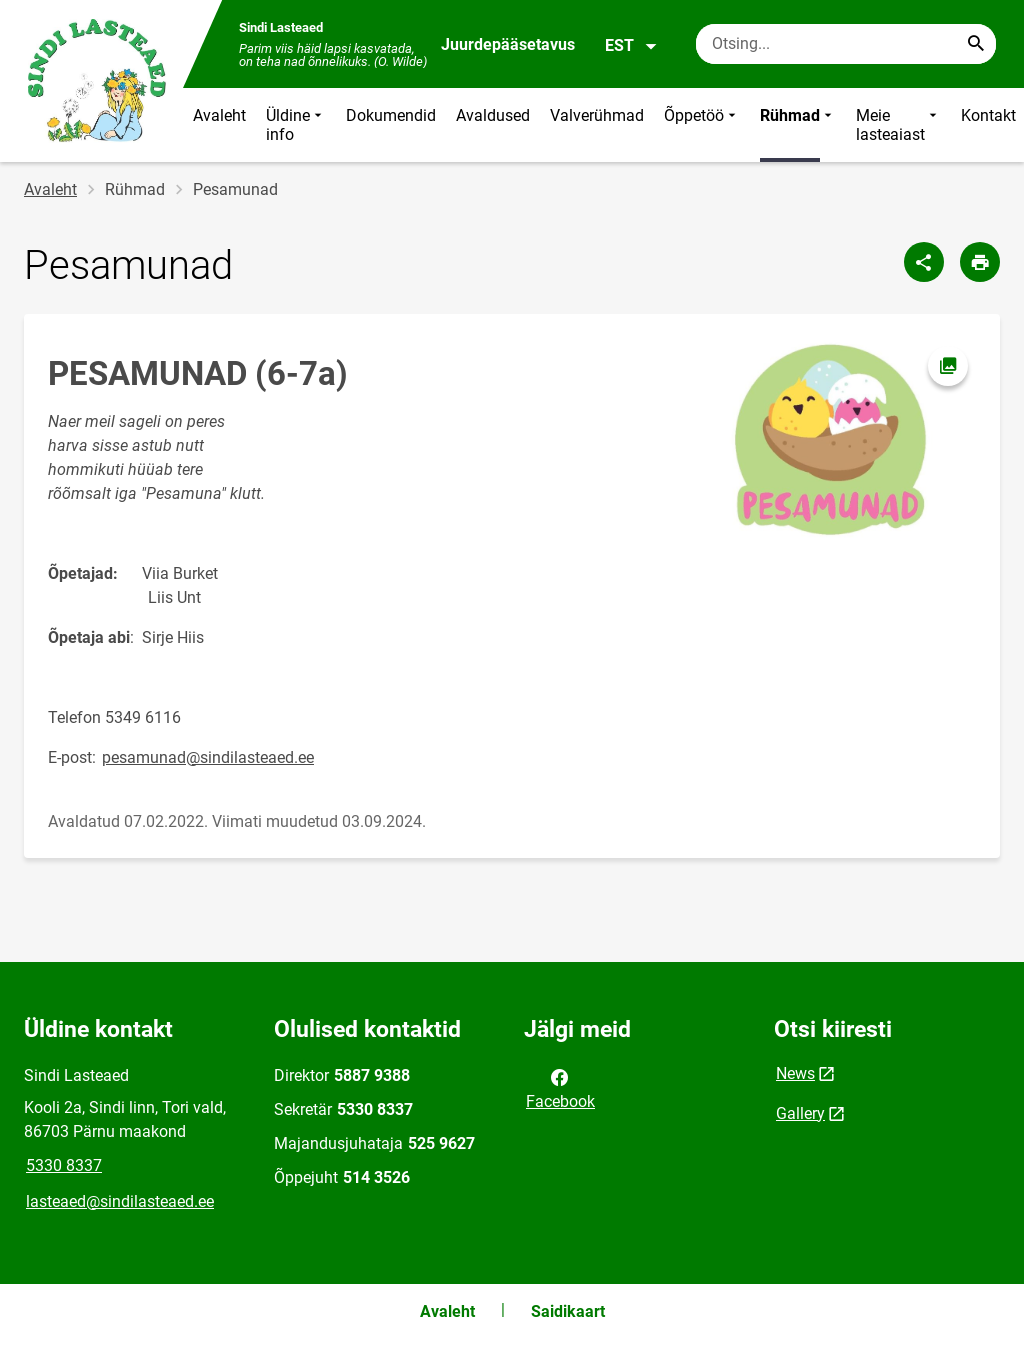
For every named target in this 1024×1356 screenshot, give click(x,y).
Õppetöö (702, 125)
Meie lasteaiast (898, 125)
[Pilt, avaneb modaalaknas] (829, 441)
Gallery (800, 1113)
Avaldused (493, 115)
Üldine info (296, 125)
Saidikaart (568, 1311)
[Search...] (976, 44)
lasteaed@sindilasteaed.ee (120, 1201)
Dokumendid (391, 115)
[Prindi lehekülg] (980, 262)
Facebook (560, 1088)
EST (631, 46)
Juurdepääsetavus (508, 44)
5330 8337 (64, 1165)
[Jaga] (924, 262)
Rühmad (798, 125)
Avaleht (219, 115)
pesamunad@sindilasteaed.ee (208, 757)
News (795, 1073)
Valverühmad (597, 115)
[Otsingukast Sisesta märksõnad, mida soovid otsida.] (846, 44)
